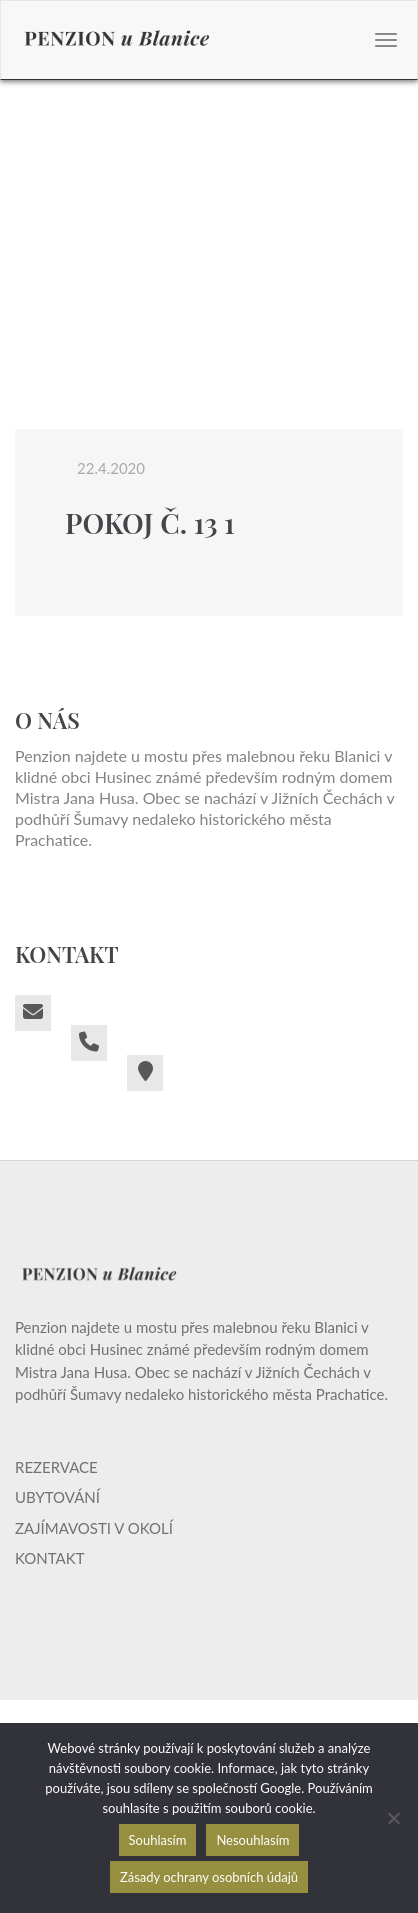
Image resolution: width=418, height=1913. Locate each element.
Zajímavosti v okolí (94, 1528)
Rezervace (56, 1467)
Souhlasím (158, 1840)
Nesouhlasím (252, 1840)
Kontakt (50, 1558)
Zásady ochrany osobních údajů (209, 1877)
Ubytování (57, 1497)
